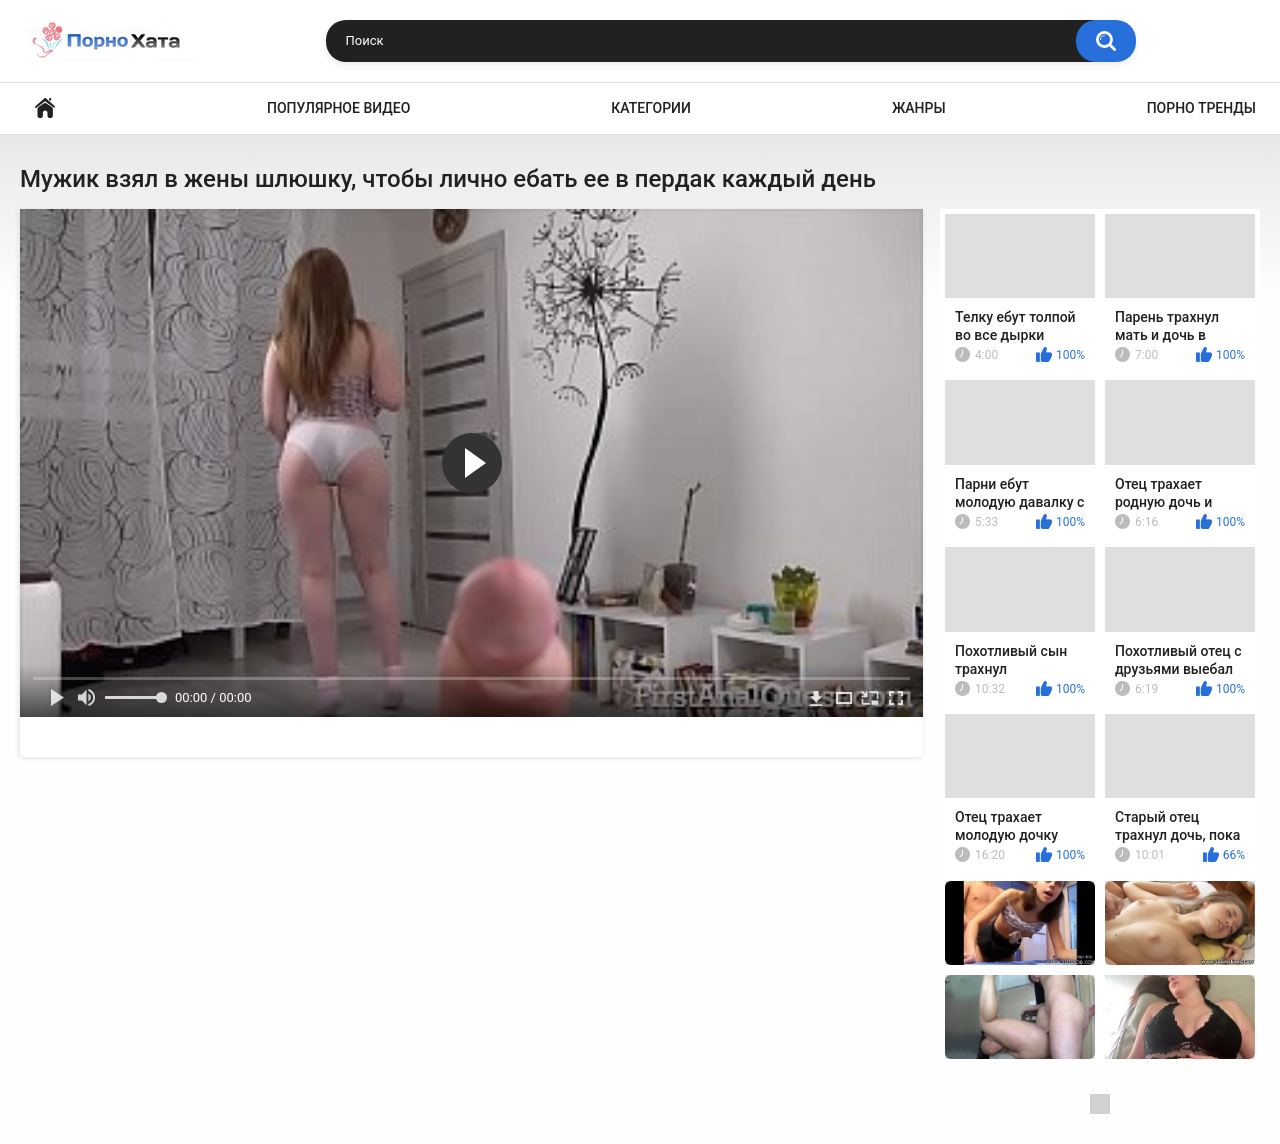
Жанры (919, 108)
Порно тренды (1201, 108)
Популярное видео (338, 108)
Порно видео (45, 108)
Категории (651, 108)
